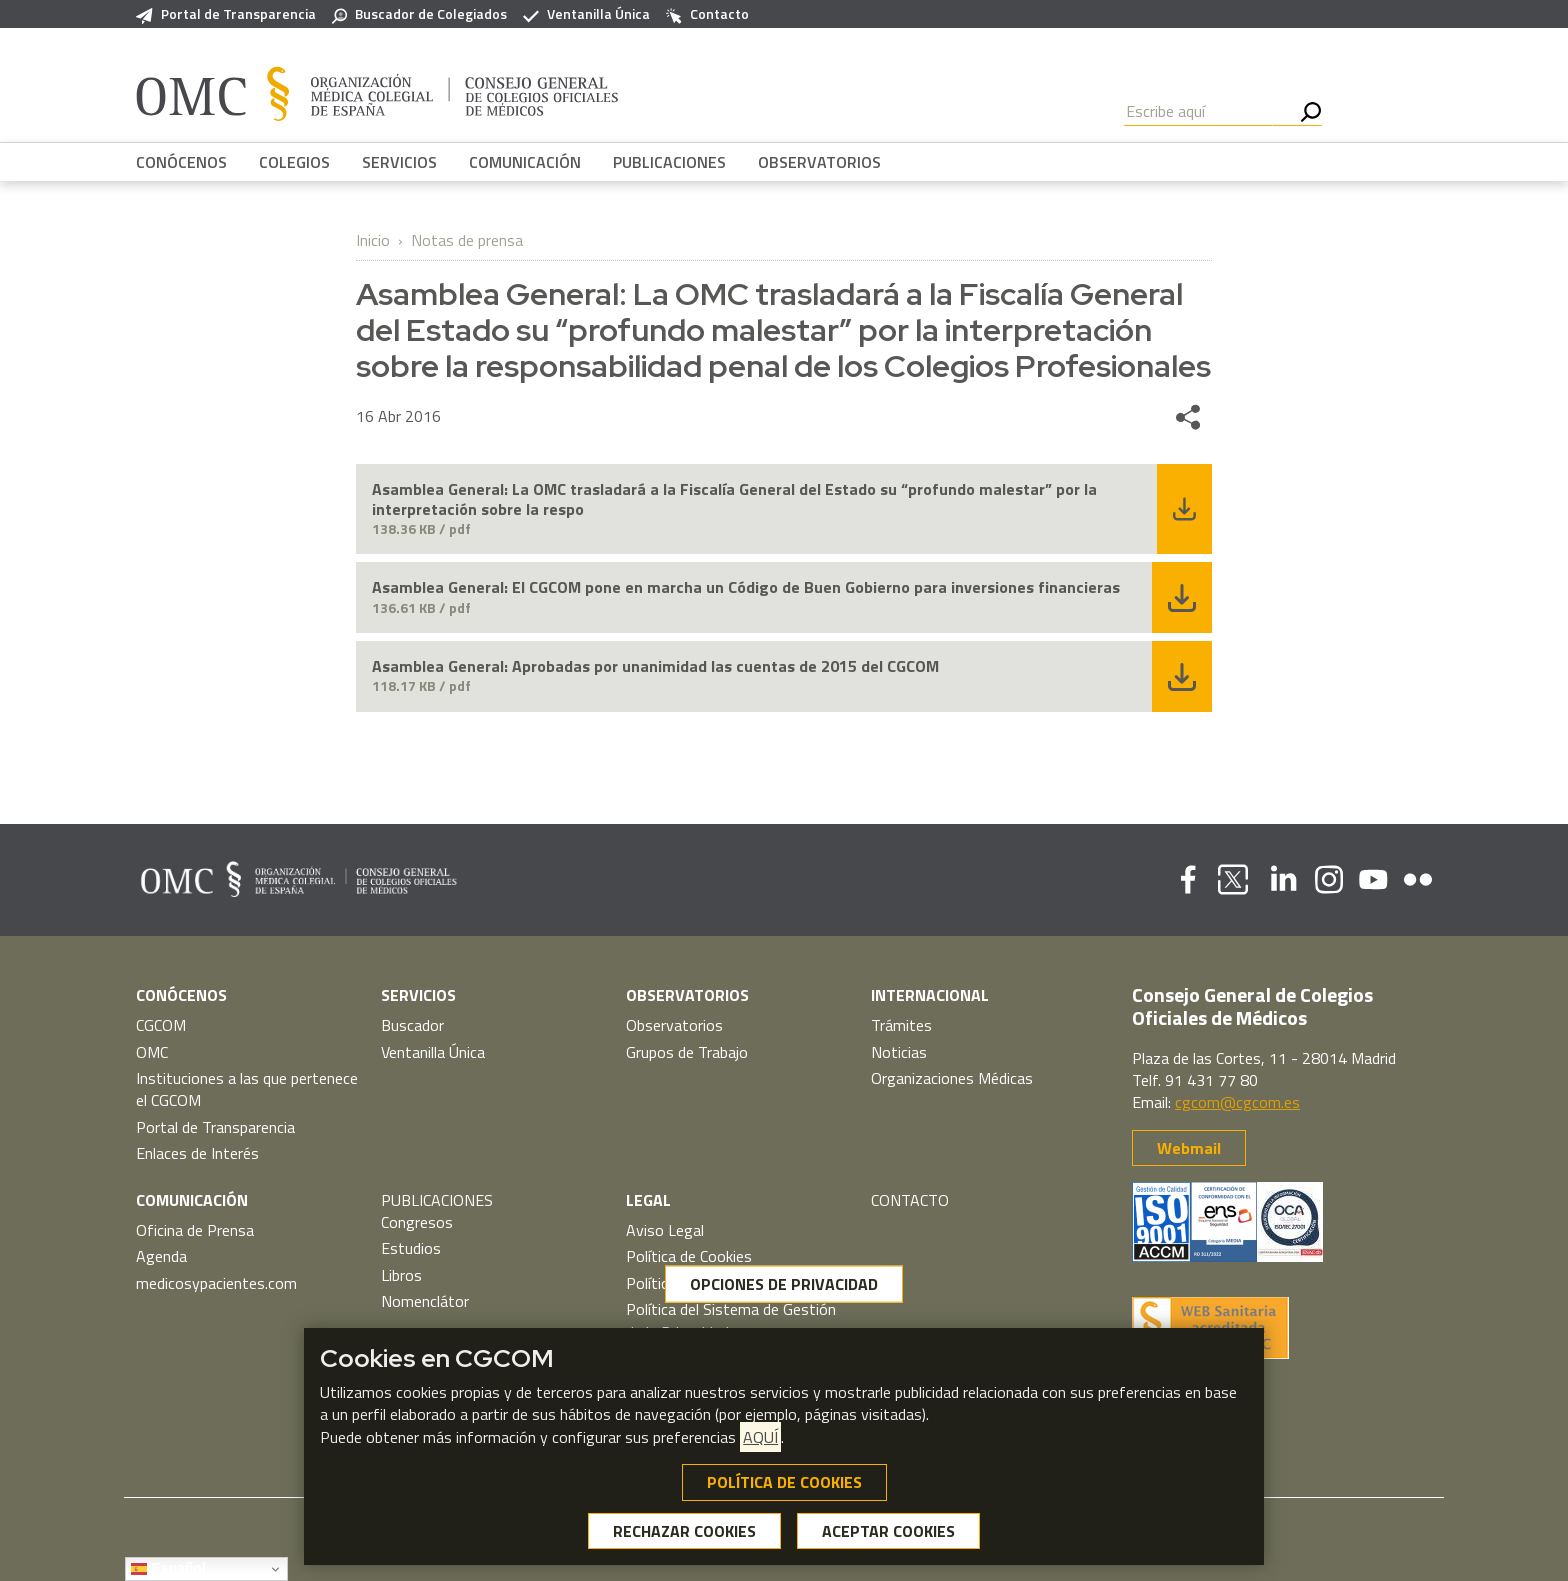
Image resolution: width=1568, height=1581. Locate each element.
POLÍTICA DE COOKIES (784, 1483)
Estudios (411, 1248)
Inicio (373, 240)
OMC (152, 1052)
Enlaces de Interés (197, 1153)
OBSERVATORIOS (819, 162)
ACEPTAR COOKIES (888, 1532)
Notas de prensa (467, 240)
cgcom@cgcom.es (1237, 1102)
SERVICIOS (399, 162)
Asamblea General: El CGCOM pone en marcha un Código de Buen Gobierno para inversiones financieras (746, 587)
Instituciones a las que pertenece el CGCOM (247, 1089)
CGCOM (161, 1025)
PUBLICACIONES (669, 162)
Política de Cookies (689, 1256)
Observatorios (674, 1025)
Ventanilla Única (586, 14)
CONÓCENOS (181, 162)
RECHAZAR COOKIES (684, 1532)
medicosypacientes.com (216, 1283)
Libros (401, 1275)
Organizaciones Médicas (952, 1078)
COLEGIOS (294, 162)
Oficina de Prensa (195, 1230)
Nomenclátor (425, 1301)
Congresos (417, 1222)
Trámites (901, 1025)
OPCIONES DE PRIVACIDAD (784, 1285)
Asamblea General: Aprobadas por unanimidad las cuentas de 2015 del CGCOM (655, 666)
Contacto (707, 14)
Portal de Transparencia (226, 14)
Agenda (161, 1256)
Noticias (899, 1052)
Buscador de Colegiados (420, 14)
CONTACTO (910, 1200)
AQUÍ (760, 1438)
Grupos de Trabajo (687, 1052)
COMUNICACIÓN (525, 162)
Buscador (412, 1025)
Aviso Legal (665, 1230)
